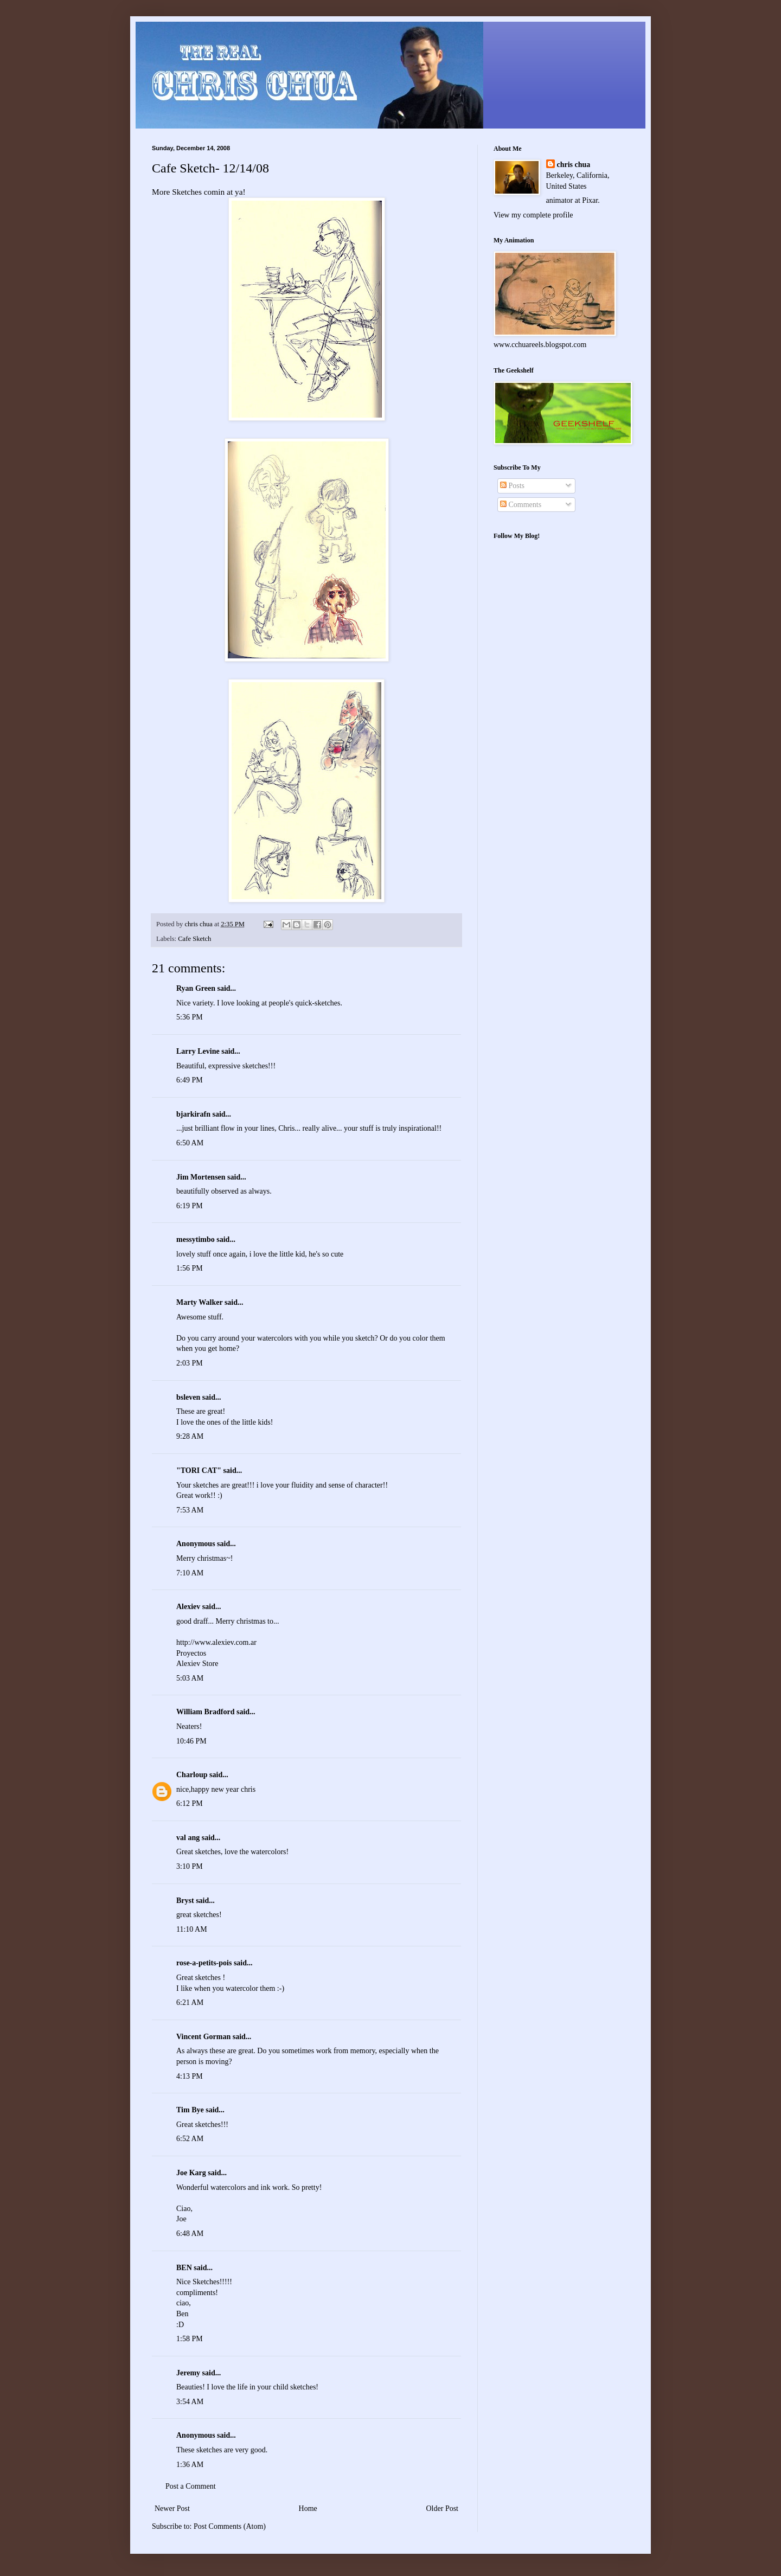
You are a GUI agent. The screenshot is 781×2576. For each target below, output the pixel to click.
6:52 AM (189, 2139)
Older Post (442, 2508)
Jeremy (188, 2373)
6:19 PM (189, 1206)
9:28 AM (189, 1436)
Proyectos (191, 1653)
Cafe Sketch (194, 939)
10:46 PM (191, 1741)
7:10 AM (189, 1573)
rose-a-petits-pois (204, 1963)
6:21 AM (189, 2002)
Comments (520, 505)
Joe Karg (191, 2173)
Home (308, 2508)
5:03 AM (189, 1678)
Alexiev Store (197, 1663)
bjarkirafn (193, 1114)
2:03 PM (189, 1363)
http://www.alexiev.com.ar (216, 1642)
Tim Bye (190, 2110)
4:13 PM (189, 2076)
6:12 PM (189, 1803)
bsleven (188, 1397)
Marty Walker (199, 1302)
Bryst (185, 1900)
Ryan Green (195, 988)
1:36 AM (189, 2464)
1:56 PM (189, 1268)
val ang (188, 1838)
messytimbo (195, 1239)
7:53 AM (189, 1510)
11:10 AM (191, 1929)
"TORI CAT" (198, 1470)
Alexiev (188, 1607)
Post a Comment (190, 2486)
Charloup (192, 1775)
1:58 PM (189, 2339)
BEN (184, 2268)
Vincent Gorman (203, 2037)
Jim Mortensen (201, 1177)
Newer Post (172, 2508)
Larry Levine (198, 1051)
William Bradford (205, 1712)
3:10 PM (189, 1866)
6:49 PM (189, 1080)
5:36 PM (189, 1017)
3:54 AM (189, 2402)
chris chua (574, 165)
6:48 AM (189, 2233)
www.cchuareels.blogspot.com (540, 345)
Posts (512, 486)
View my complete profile (533, 215)
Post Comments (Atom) (230, 2526)
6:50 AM (189, 1143)
